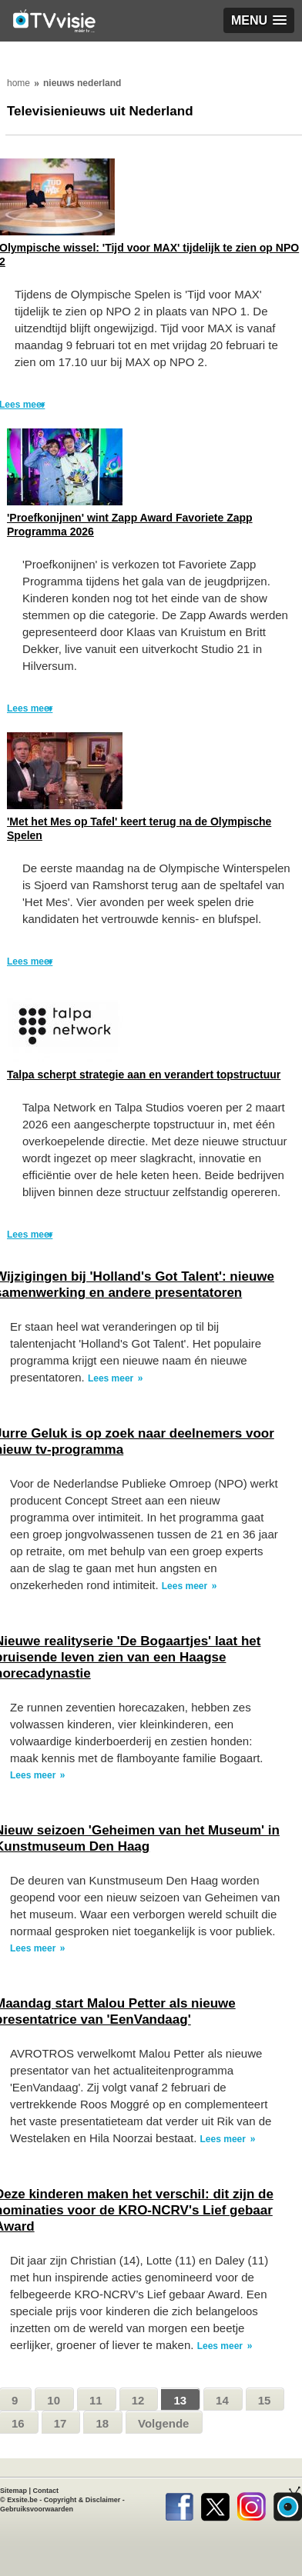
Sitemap (13, 2490)
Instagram (251, 2503)
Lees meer (29, 708)
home (18, 83)
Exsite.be (22, 2500)
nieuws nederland (82, 83)
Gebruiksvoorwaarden (36, 2509)
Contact (46, 2490)
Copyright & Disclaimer (82, 2500)
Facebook (179, 2503)
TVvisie (287, 2503)
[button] (258, 20)
